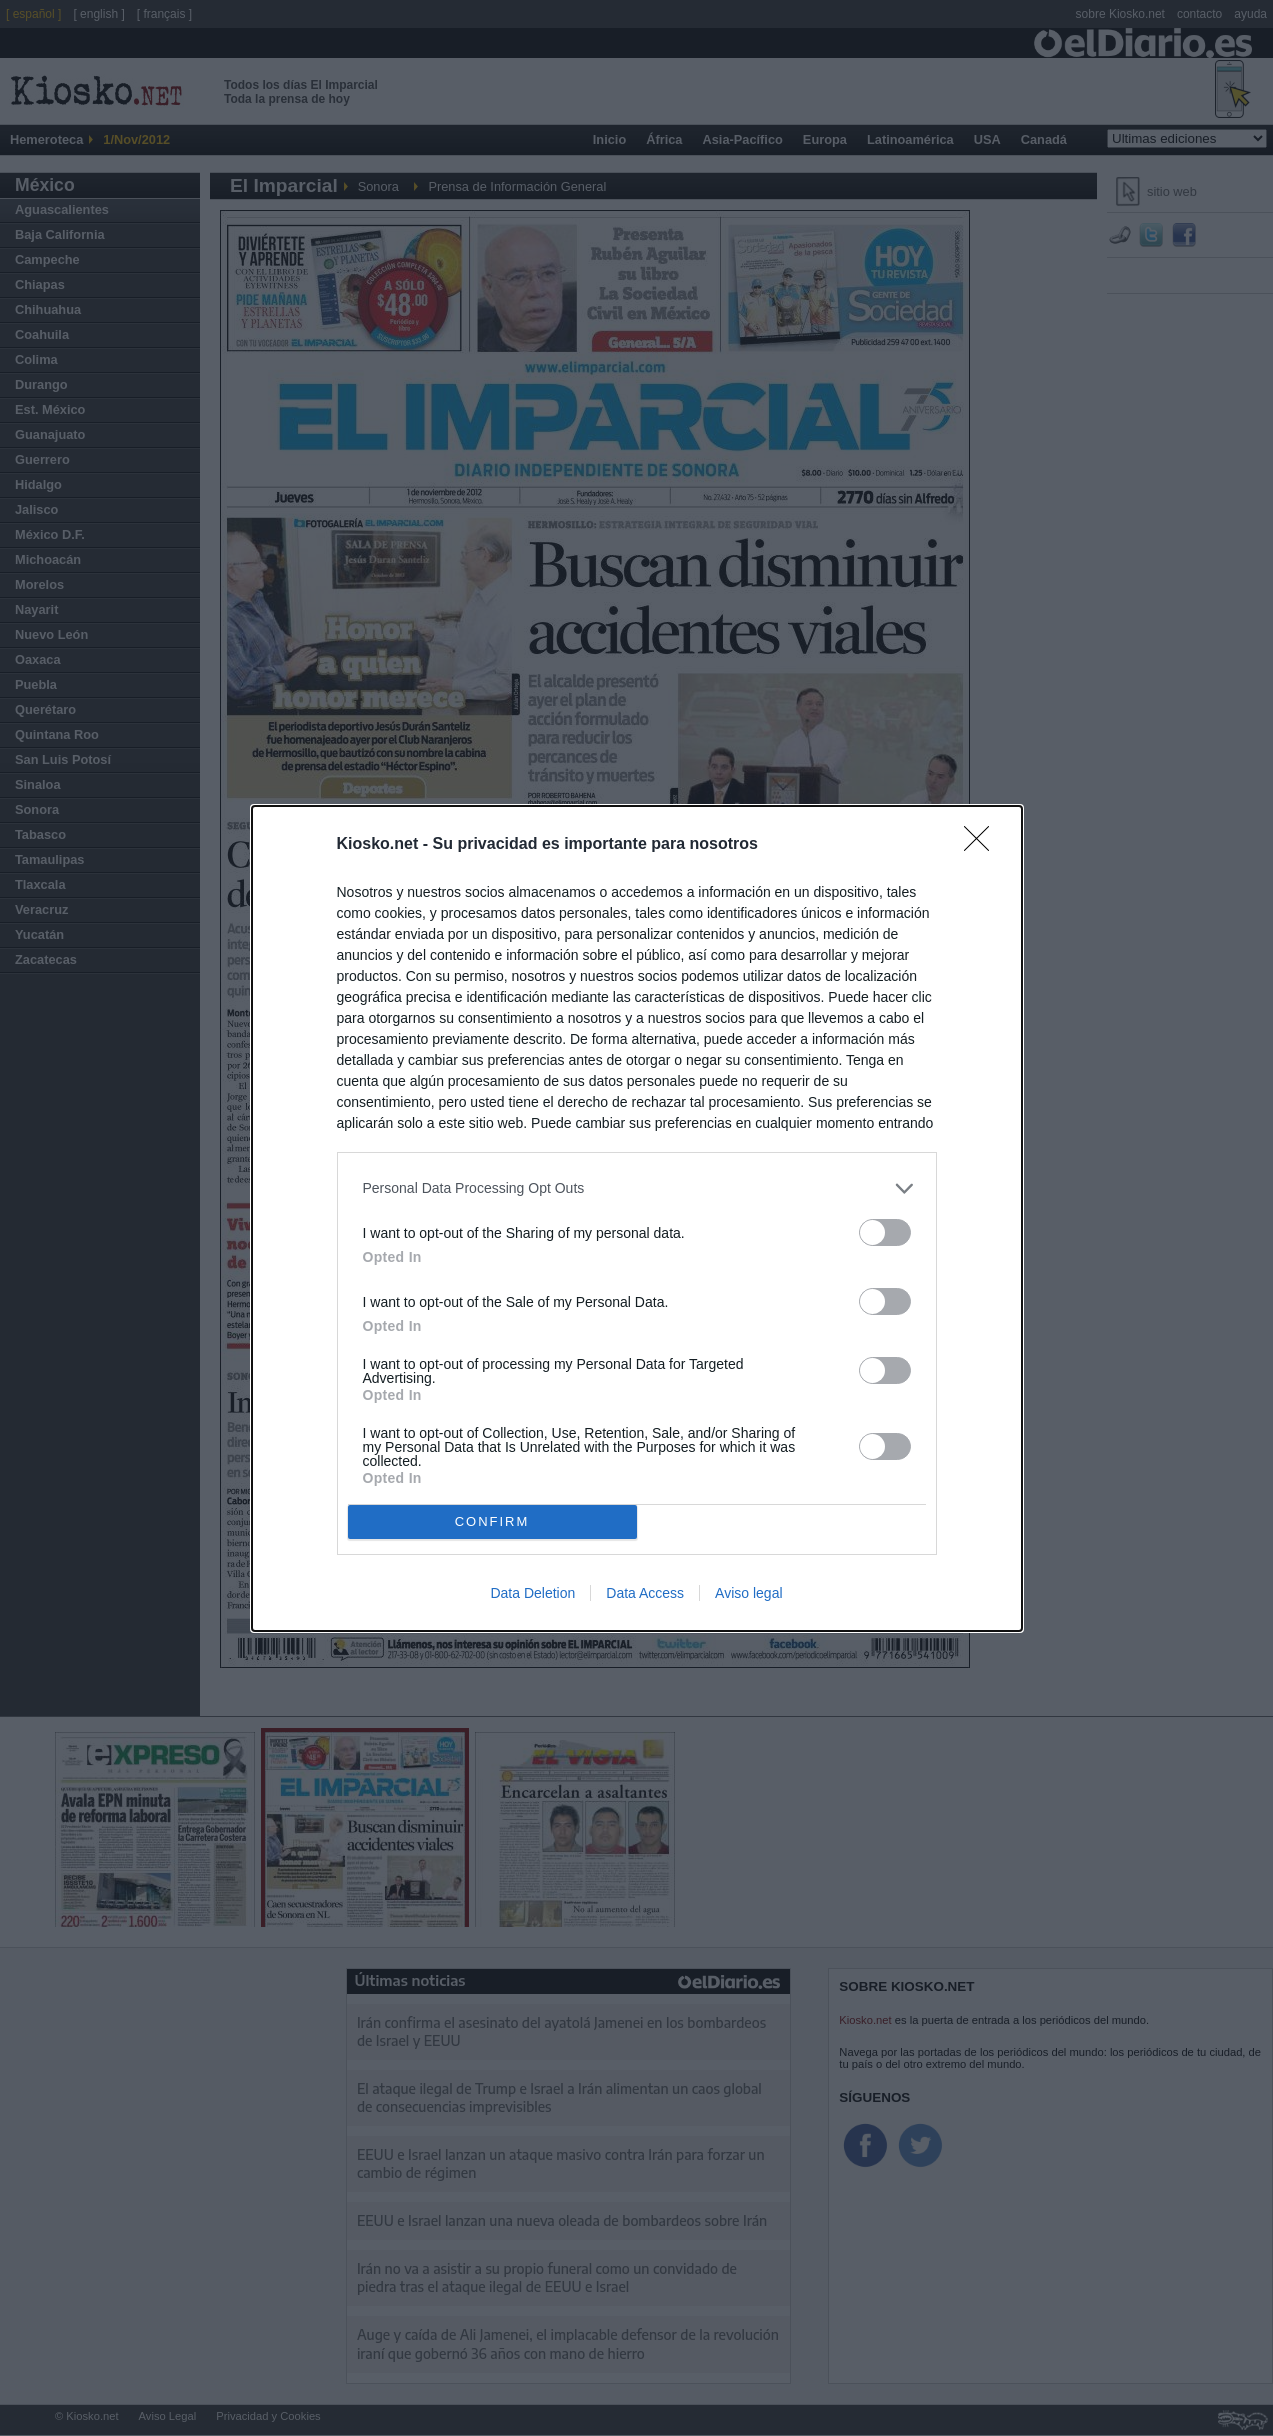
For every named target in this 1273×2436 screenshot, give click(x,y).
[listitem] (637, 1188)
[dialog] (637, 1218)
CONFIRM (492, 1521)
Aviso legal (748, 1593)
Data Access (645, 1593)
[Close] (983, 845)
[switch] (885, 1232)
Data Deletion (532, 1593)
